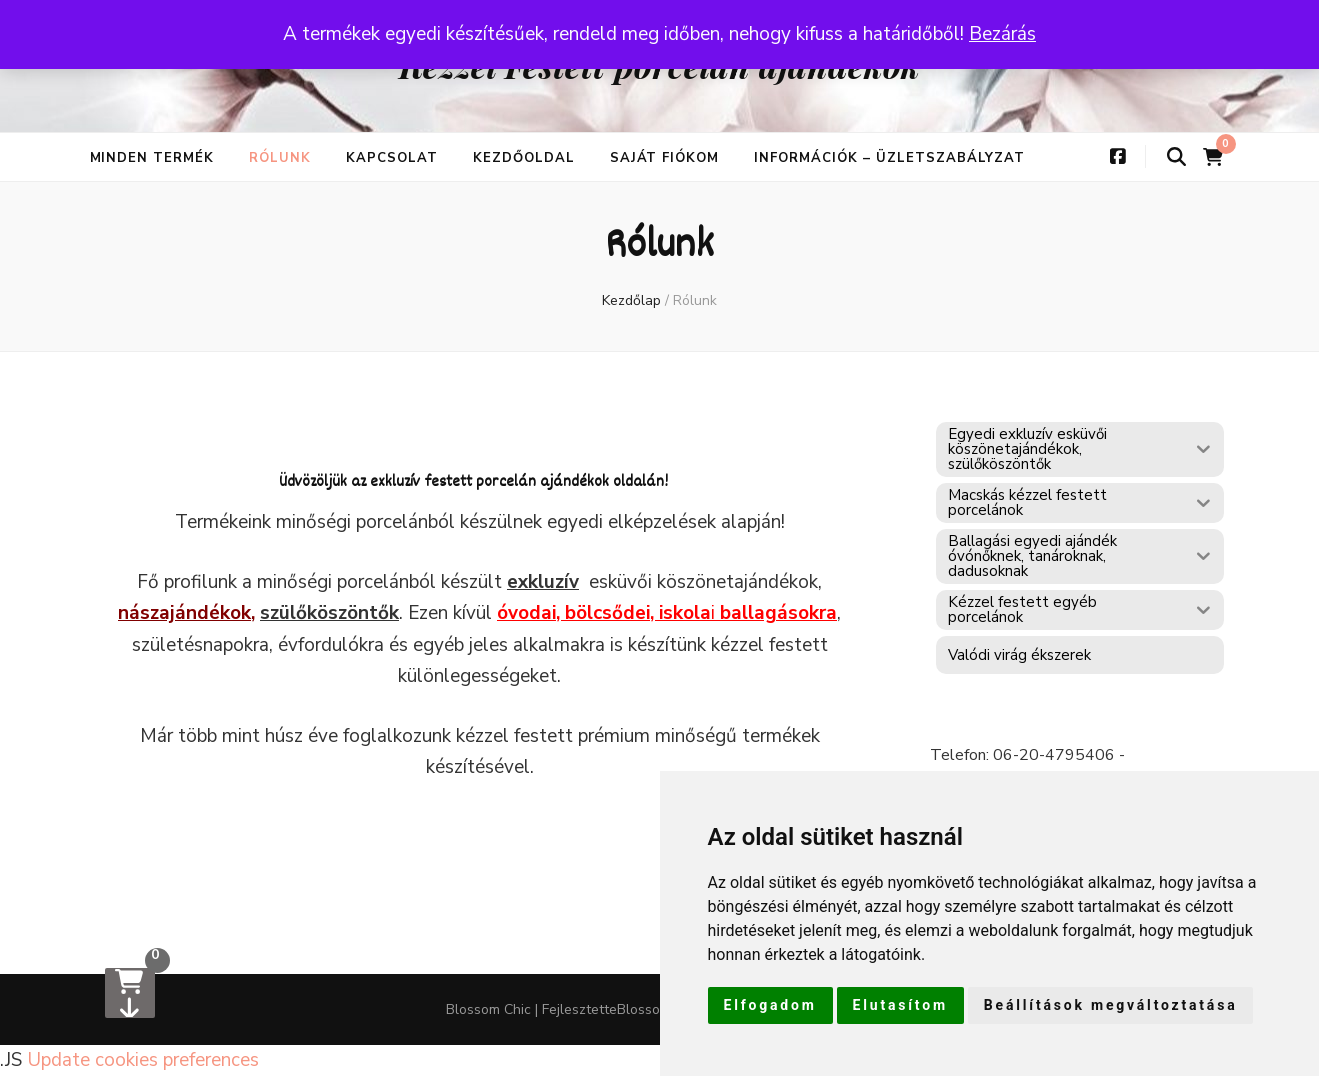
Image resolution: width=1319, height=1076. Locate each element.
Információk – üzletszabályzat (889, 158)
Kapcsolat (392, 158)
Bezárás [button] (1002, 34)
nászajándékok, (186, 613)
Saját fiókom (665, 158)
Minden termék (152, 158)
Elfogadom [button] (770, 1005)
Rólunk (280, 158)
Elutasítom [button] (900, 1005)
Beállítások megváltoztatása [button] (1111, 1005)
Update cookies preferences (143, 1060)
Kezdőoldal (524, 158)
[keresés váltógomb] (1176, 157)
